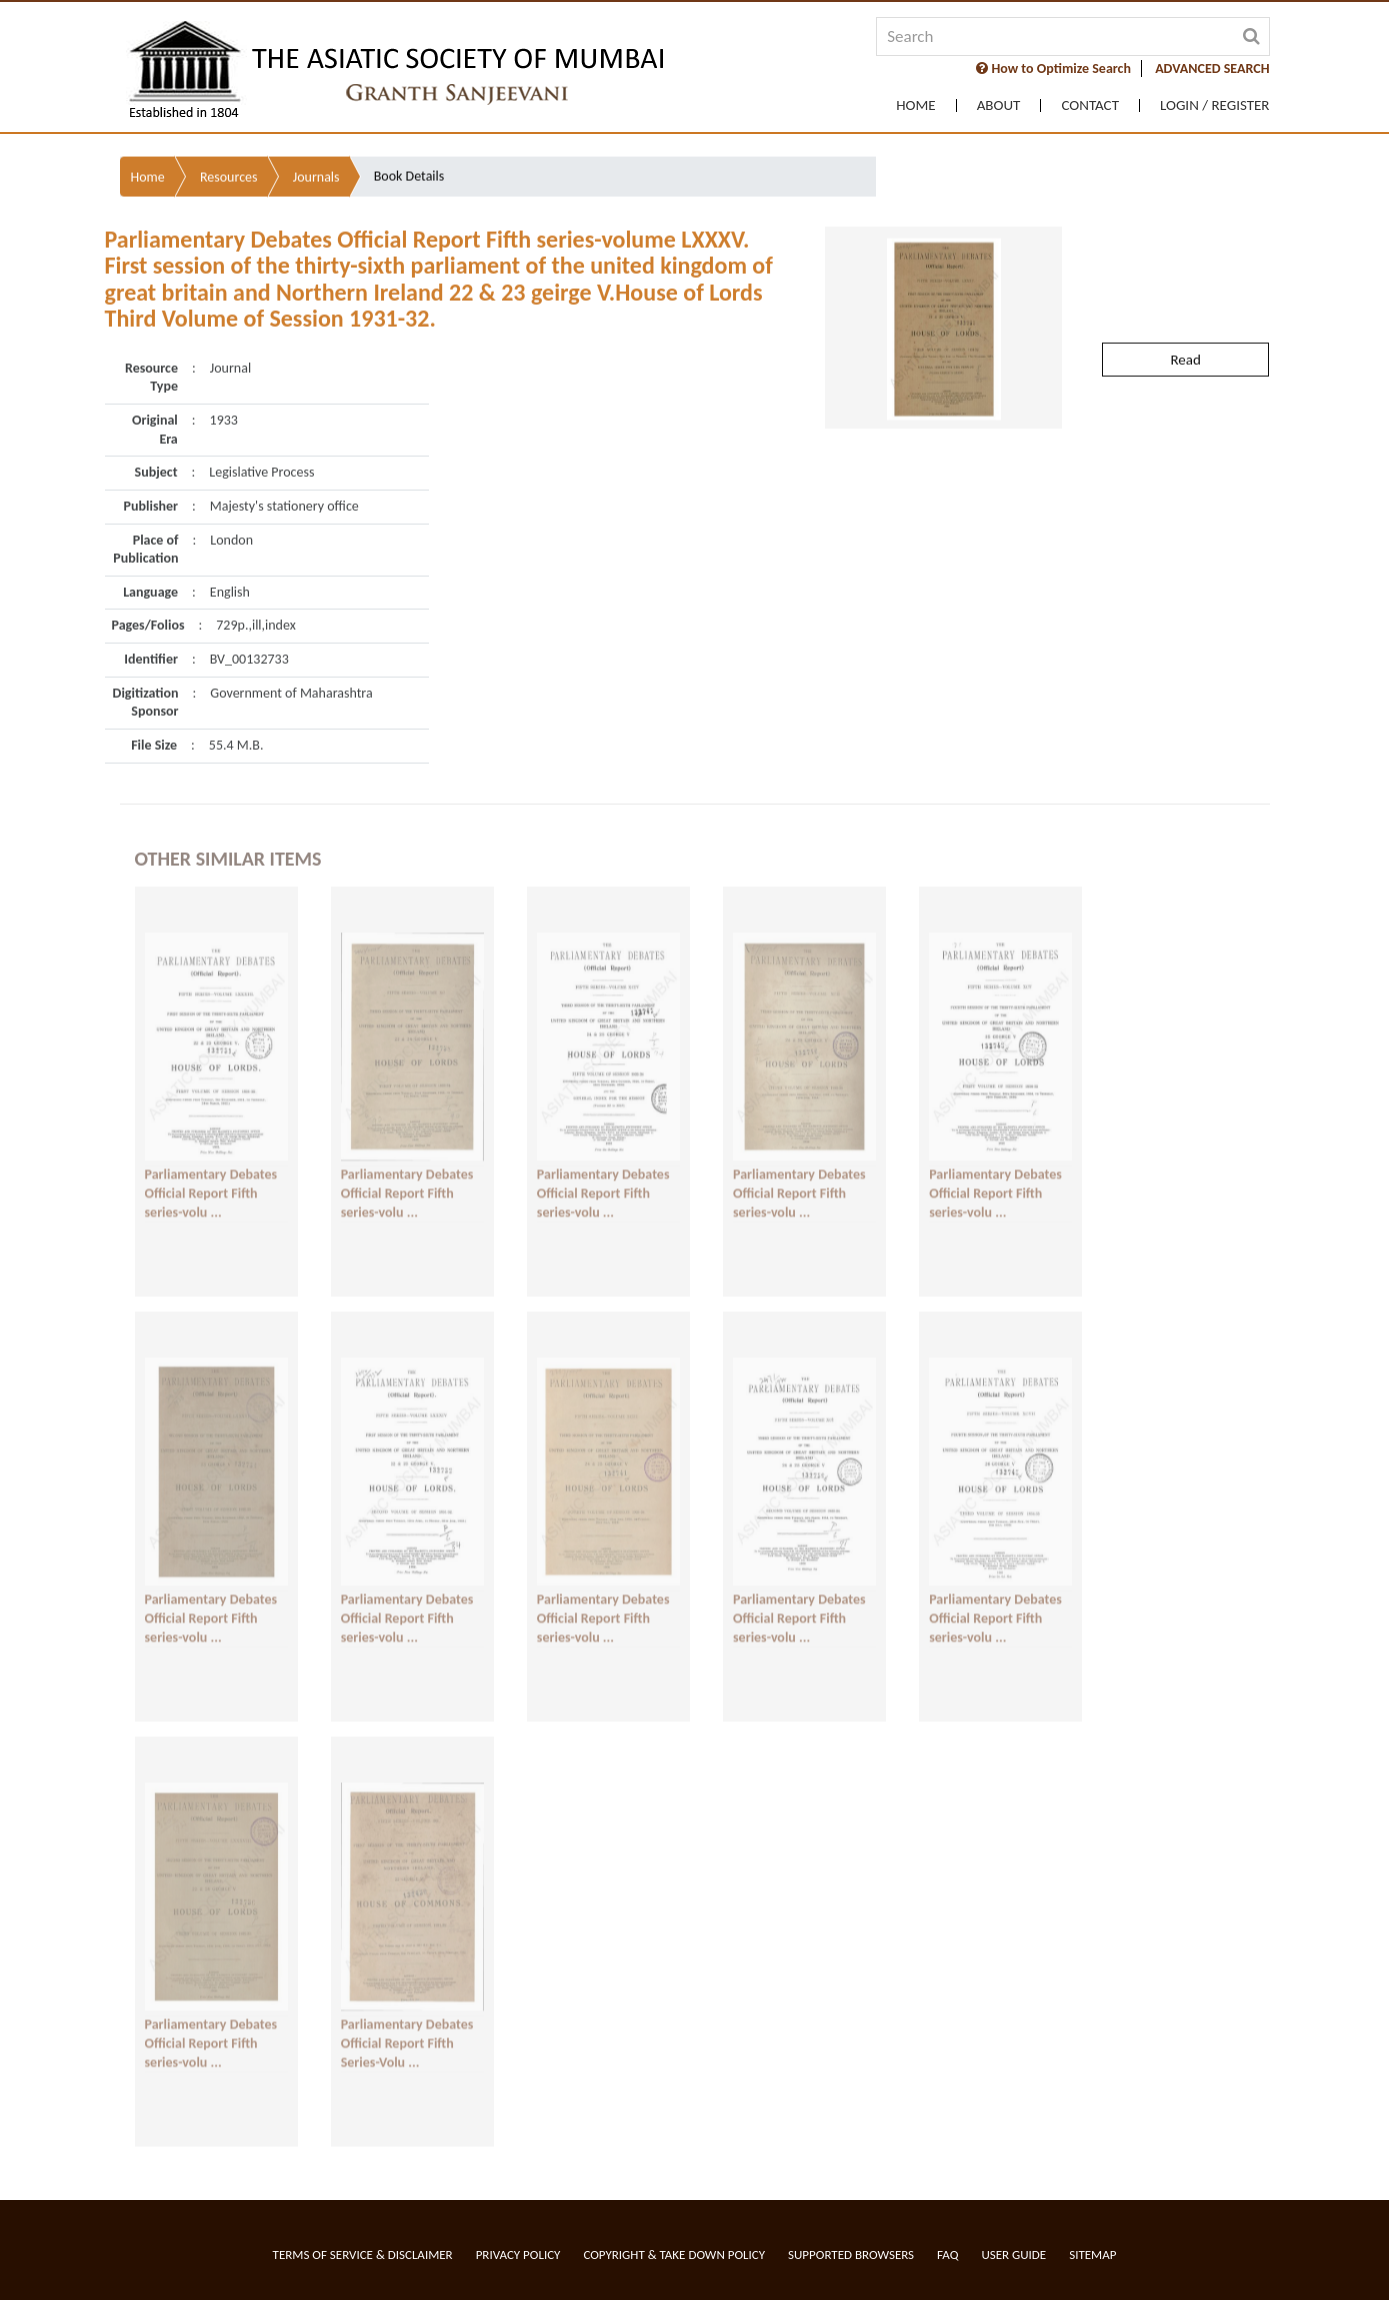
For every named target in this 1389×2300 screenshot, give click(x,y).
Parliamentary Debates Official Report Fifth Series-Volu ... (407, 2032)
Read (1185, 318)
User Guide (1013, 2254)
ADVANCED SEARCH (1212, 68)
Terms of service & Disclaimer (363, 2254)
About (999, 105)
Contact (1090, 105)
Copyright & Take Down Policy (674, 2254)
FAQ (947, 2254)
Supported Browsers (851, 2254)
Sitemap (1092, 2254)
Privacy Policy (518, 2254)
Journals (316, 135)
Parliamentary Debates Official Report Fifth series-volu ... (211, 1182)
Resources (229, 135)
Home (915, 105)
